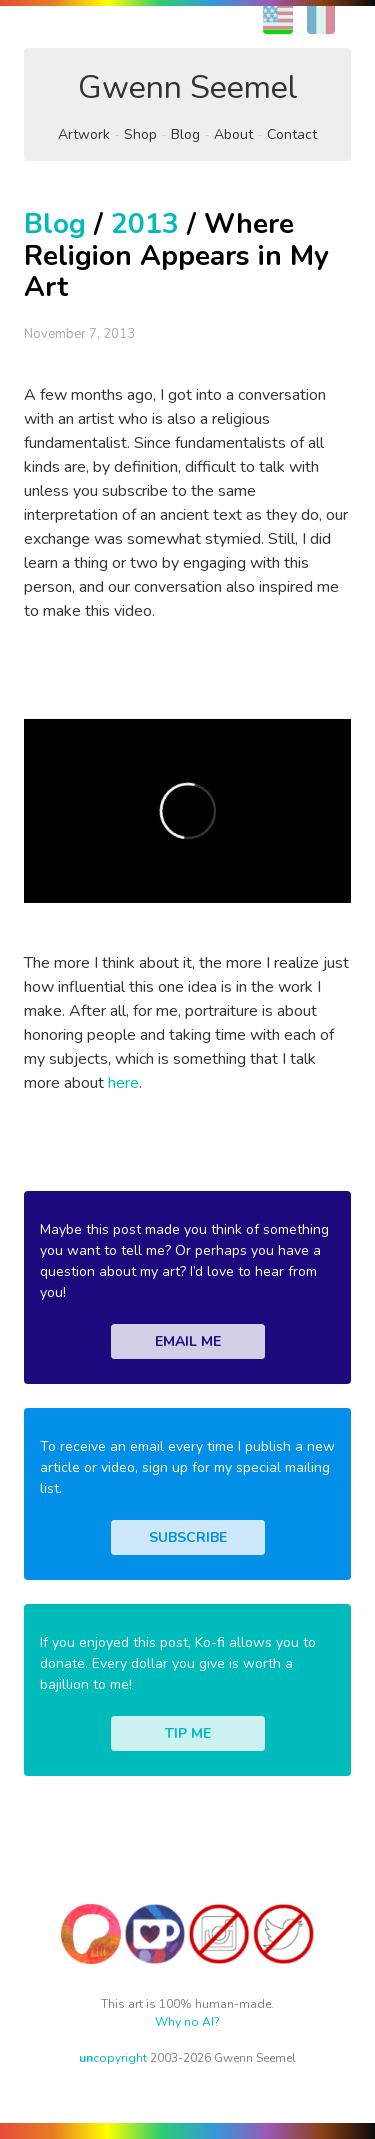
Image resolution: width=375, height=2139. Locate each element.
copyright (113, 2058)
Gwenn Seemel (188, 87)
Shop (140, 134)
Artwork (84, 134)
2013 (145, 224)
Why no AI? (187, 2022)
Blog (185, 134)
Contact (292, 134)
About (233, 134)
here (123, 1083)
